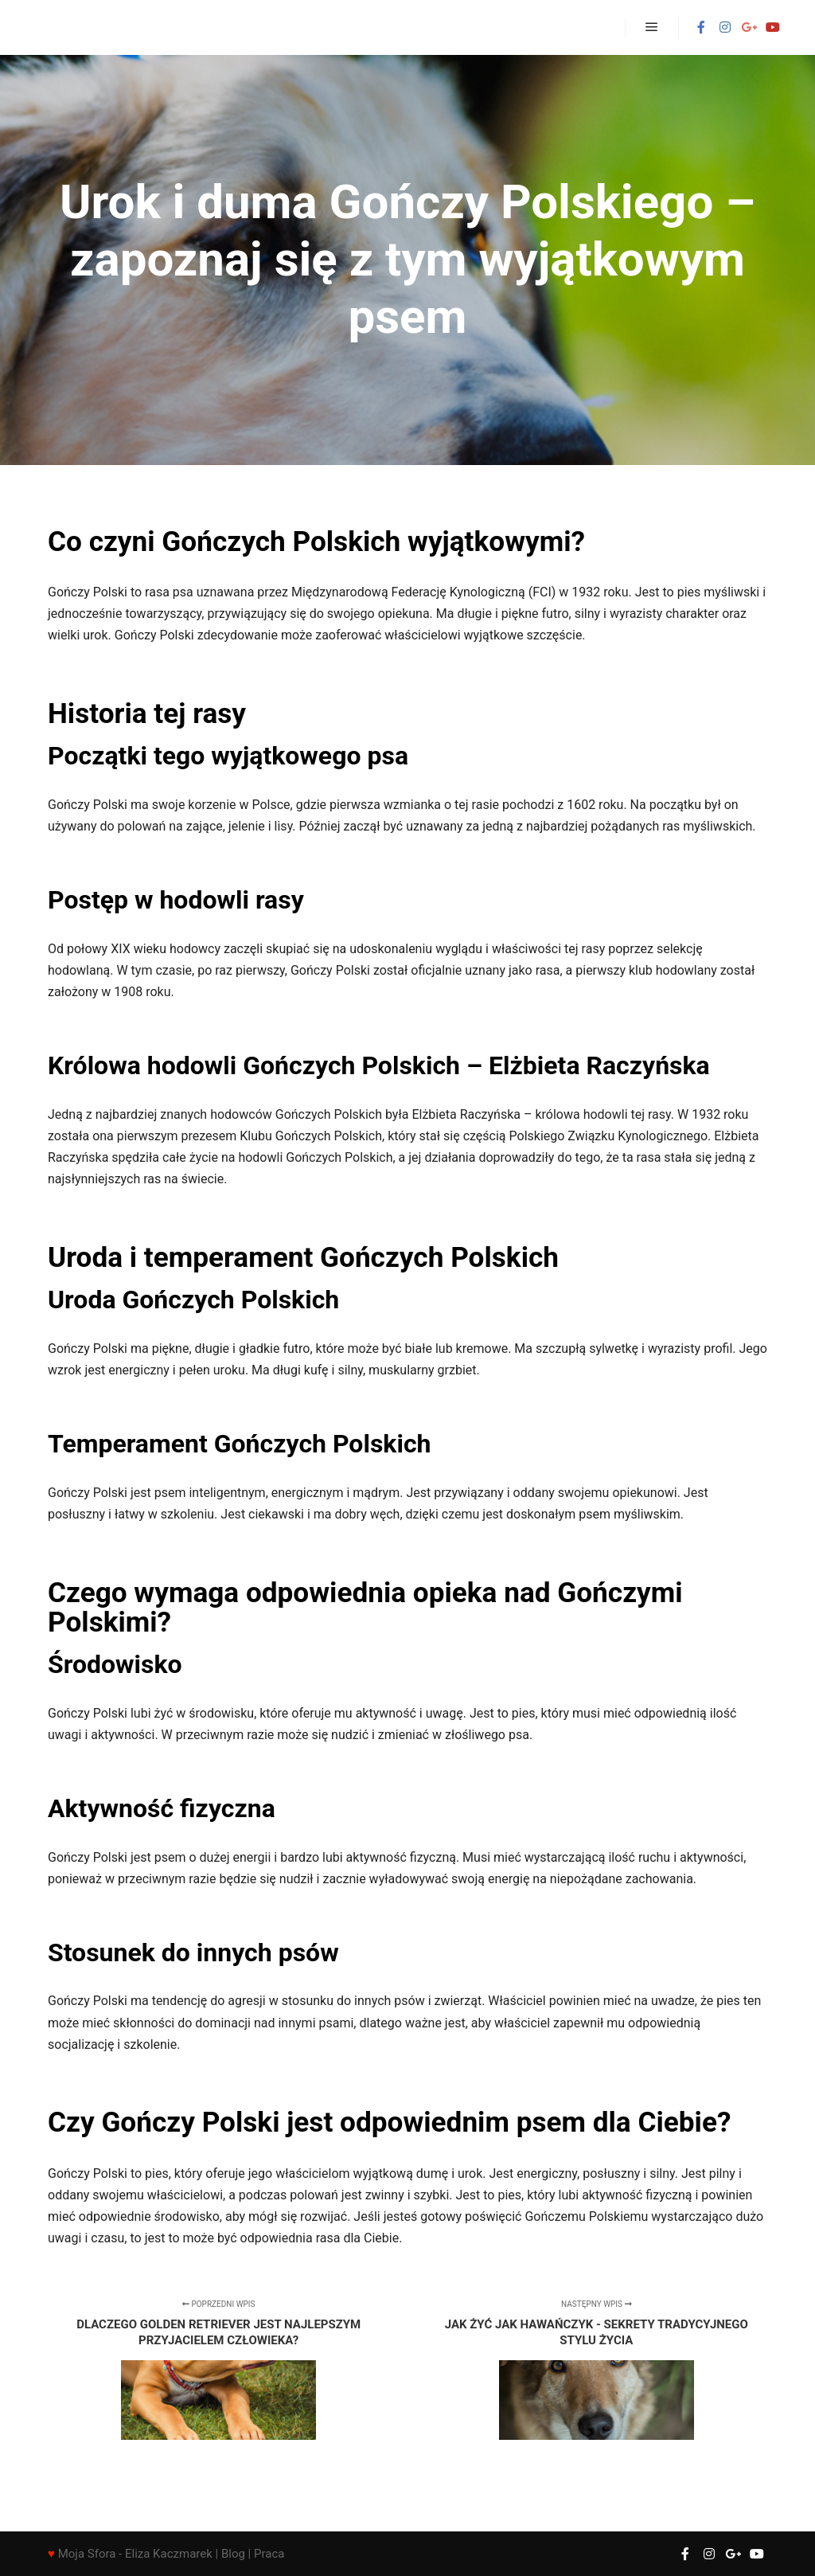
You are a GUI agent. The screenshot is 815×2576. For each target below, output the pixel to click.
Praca (269, 2554)
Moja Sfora (87, 2554)
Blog (233, 2554)
